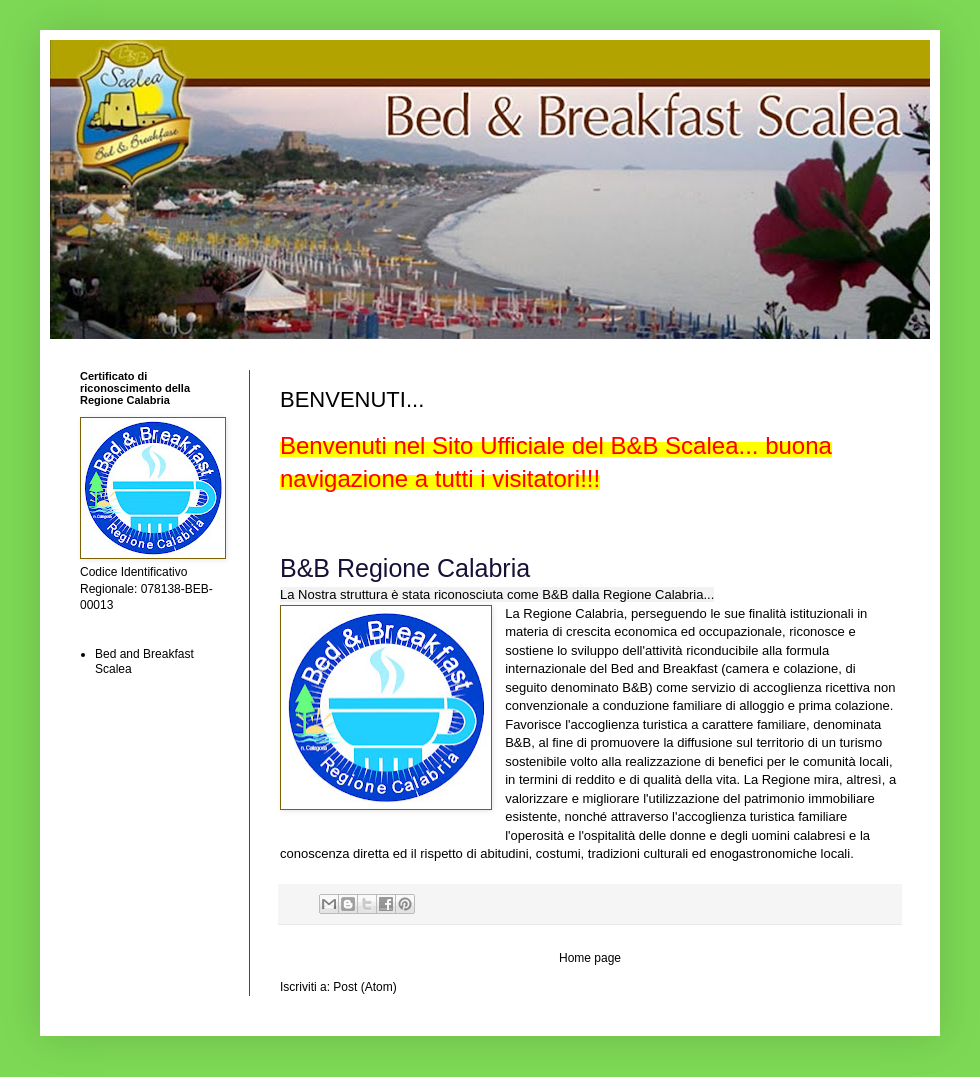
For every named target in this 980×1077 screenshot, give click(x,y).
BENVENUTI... (352, 399)
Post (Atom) (364, 987)
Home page (590, 958)
